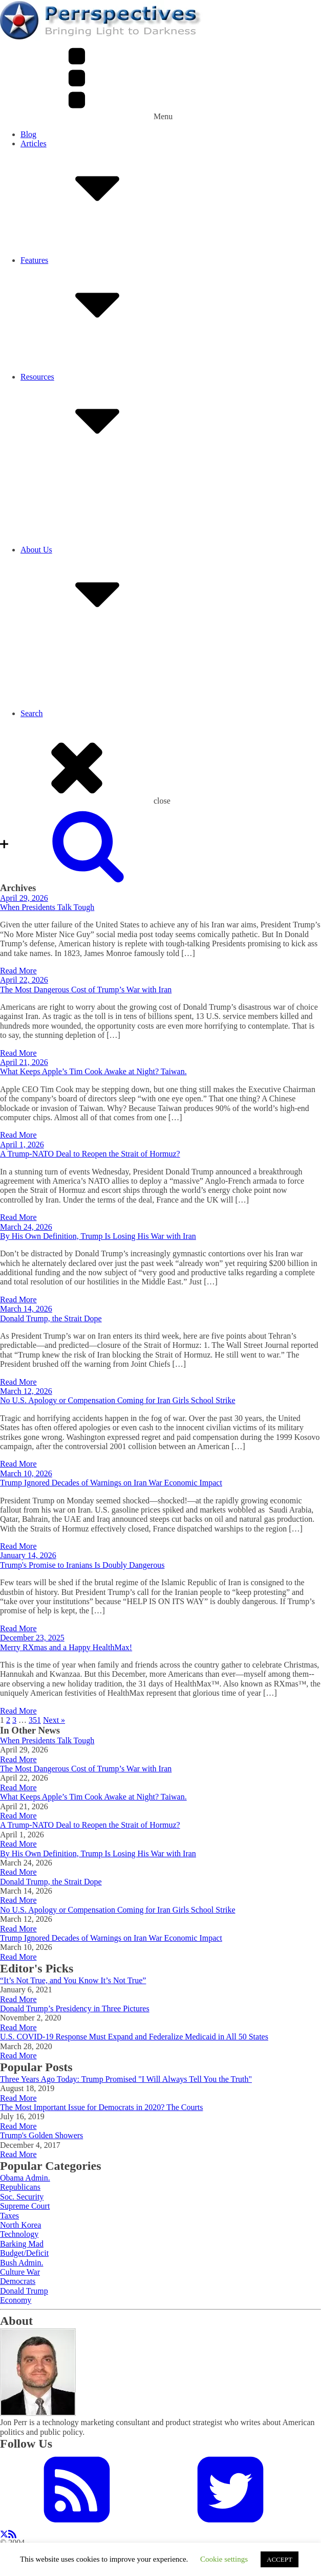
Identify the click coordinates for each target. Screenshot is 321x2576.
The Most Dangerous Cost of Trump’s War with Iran (86, 989)
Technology (19, 2234)
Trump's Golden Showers (41, 2135)
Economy (15, 2300)
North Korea (20, 2224)
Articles (170, 183)
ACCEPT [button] (279, 2559)
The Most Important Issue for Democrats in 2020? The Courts (101, 2107)
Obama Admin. (25, 2177)
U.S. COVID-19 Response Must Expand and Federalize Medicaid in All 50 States (134, 2036)
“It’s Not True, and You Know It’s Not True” (73, 1980)
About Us (170, 589)
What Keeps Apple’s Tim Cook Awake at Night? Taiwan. (93, 1071)
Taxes (9, 2215)
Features (170, 300)
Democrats (17, 2281)
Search (31, 713)
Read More (18, 970)
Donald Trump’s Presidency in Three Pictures (74, 2008)
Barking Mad (22, 2243)
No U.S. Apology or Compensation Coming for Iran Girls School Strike (118, 1400)
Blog (28, 134)
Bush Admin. (21, 2262)
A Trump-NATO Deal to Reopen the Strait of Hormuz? (90, 1153)
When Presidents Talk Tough (47, 907)
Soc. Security (22, 2196)
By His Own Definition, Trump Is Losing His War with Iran (98, 1236)
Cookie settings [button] (224, 2559)
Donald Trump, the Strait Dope (51, 1318)
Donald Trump (24, 2290)
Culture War (20, 2272)
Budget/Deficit (24, 2253)
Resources (170, 416)
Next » (54, 1720)
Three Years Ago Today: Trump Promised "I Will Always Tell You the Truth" (126, 2079)
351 (35, 1720)
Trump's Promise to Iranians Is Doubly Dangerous (82, 1565)
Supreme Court (25, 2206)
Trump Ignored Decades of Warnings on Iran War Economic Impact (111, 1482)
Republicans (20, 2187)
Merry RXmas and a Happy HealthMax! (66, 1647)
